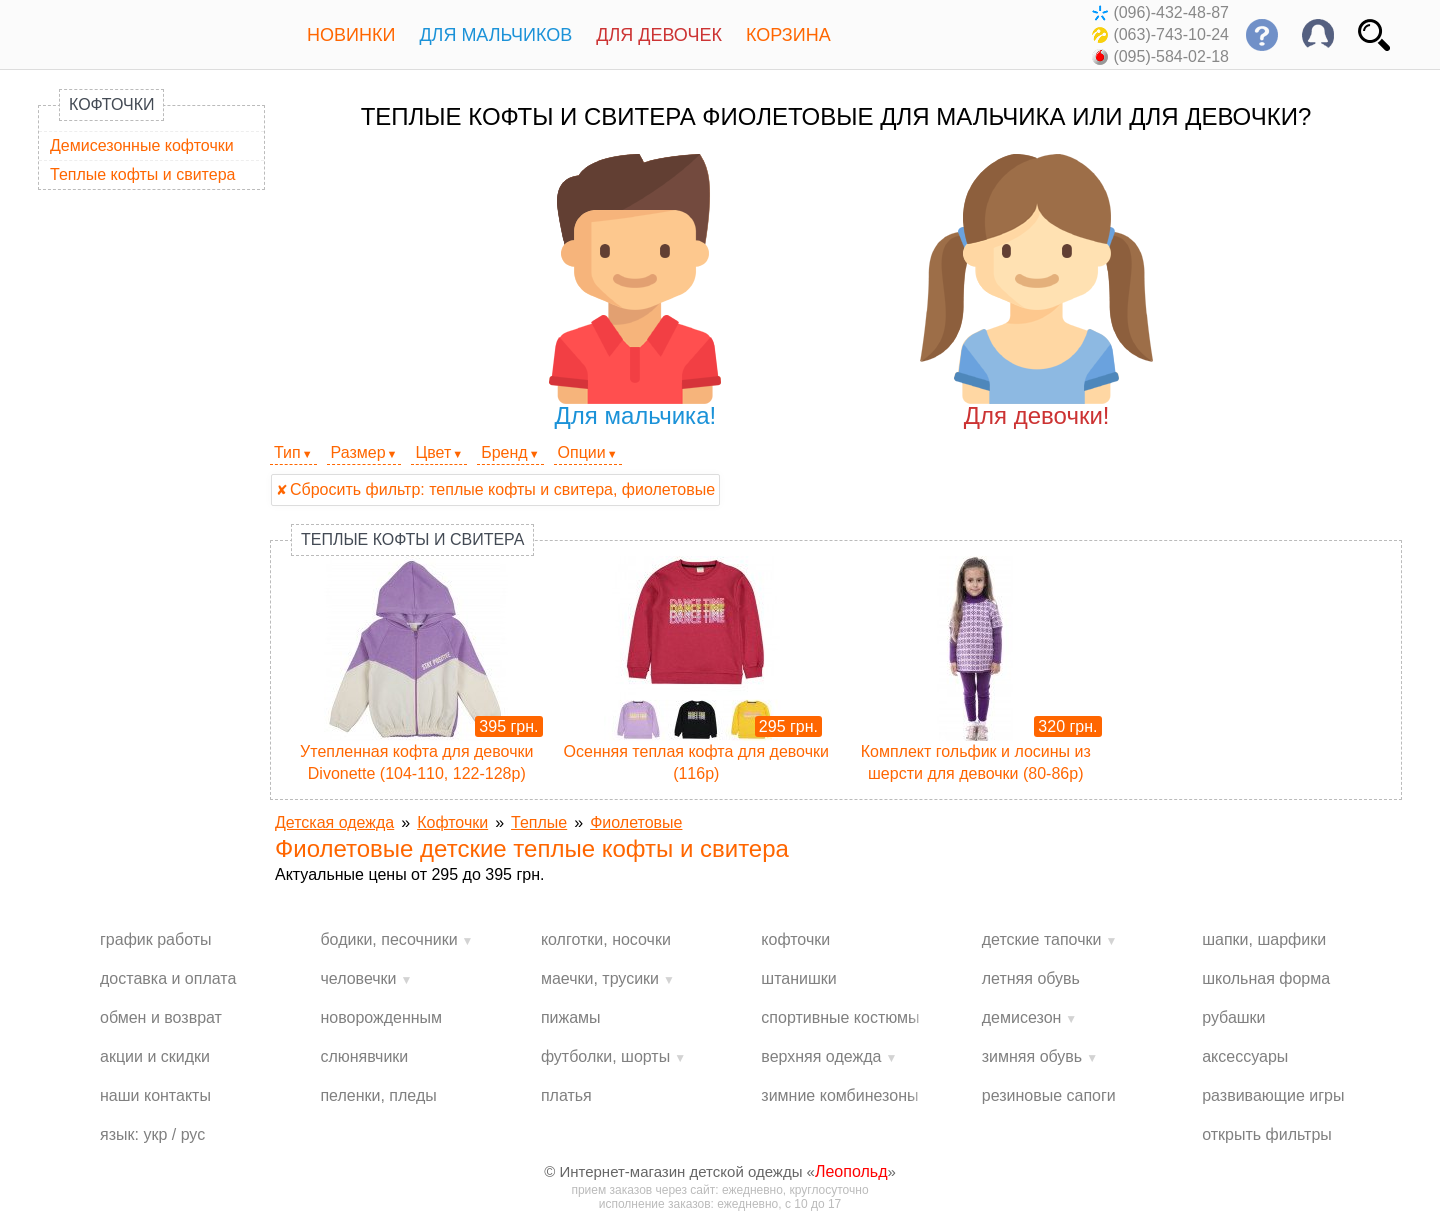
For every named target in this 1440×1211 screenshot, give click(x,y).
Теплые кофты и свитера (142, 174)
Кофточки (111, 104)
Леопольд (851, 1171)
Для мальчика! (635, 291)
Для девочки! (1036, 291)
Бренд (504, 452)
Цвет (433, 452)
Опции (582, 452)
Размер (358, 452)
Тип (287, 452)
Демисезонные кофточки (142, 145)
